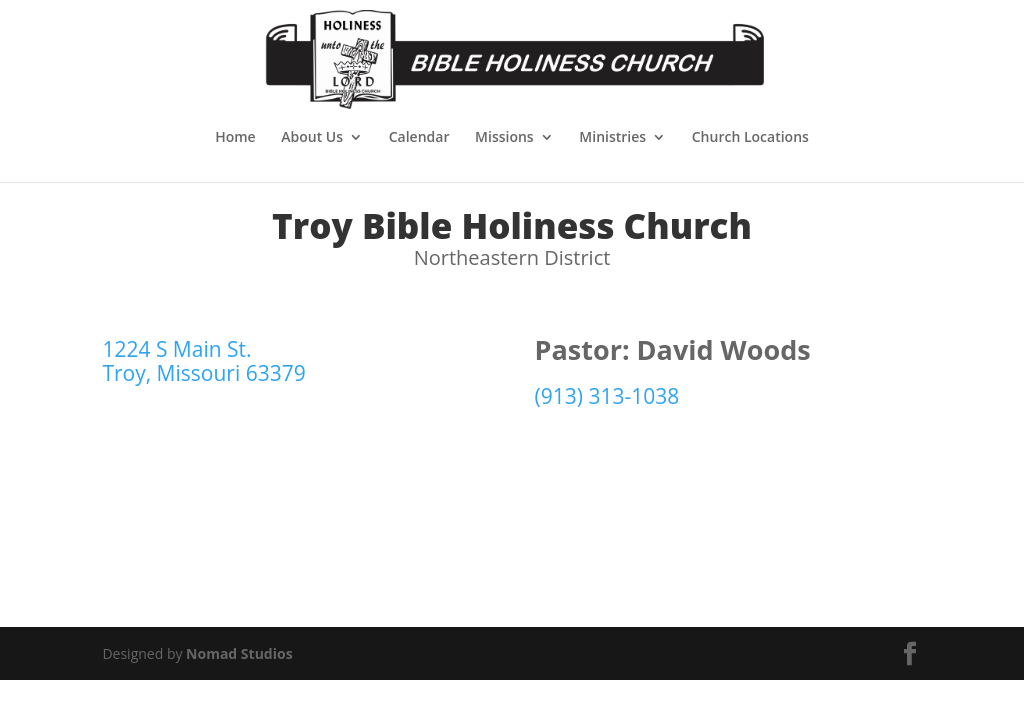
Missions (504, 138)
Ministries (612, 138)
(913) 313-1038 (607, 396)
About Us (312, 138)
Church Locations (750, 138)
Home (235, 138)
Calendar (419, 138)
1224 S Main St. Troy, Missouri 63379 (203, 361)
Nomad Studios (239, 653)
